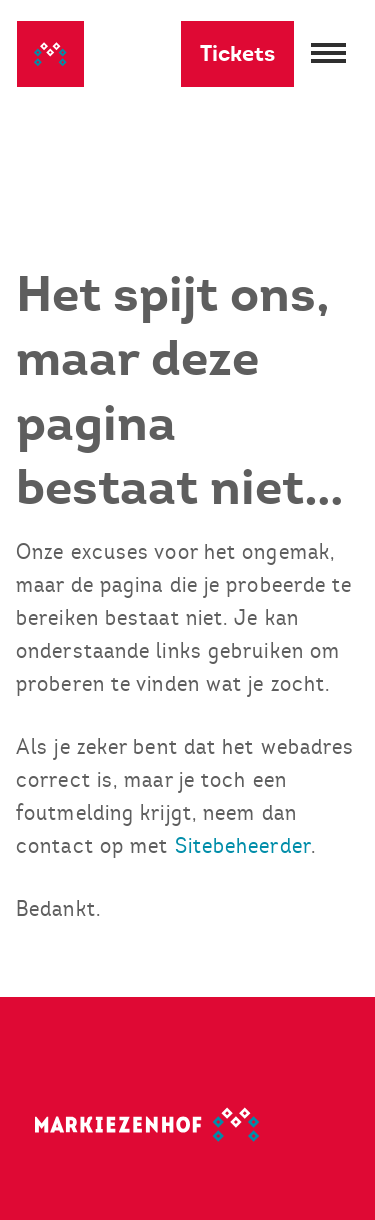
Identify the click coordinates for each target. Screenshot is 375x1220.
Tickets (237, 53)
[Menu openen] (326, 54)
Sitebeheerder (243, 845)
